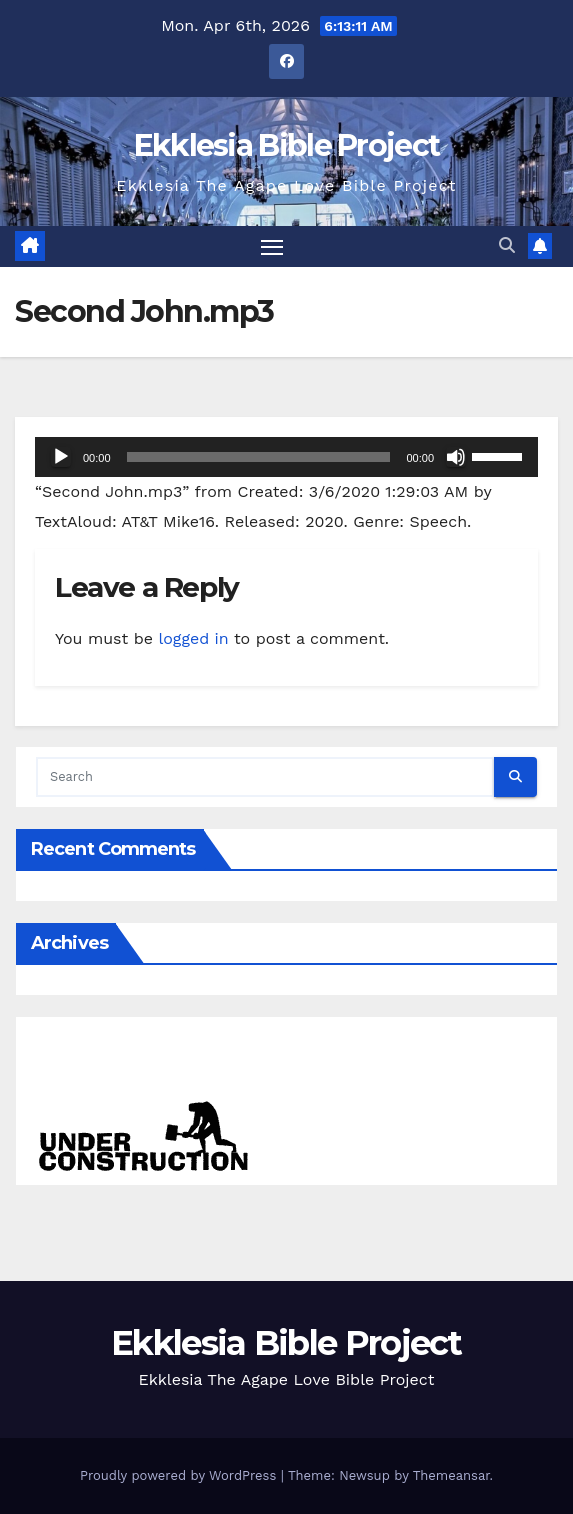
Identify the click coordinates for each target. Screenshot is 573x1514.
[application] (286, 457)
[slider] (259, 457)
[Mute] (456, 457)
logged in (193, 638)
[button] (507, 245)
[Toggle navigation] (272, 247)
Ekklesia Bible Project (287, 145)
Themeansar (451, 1475)
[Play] (61, 457)
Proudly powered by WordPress (180, 1475)
